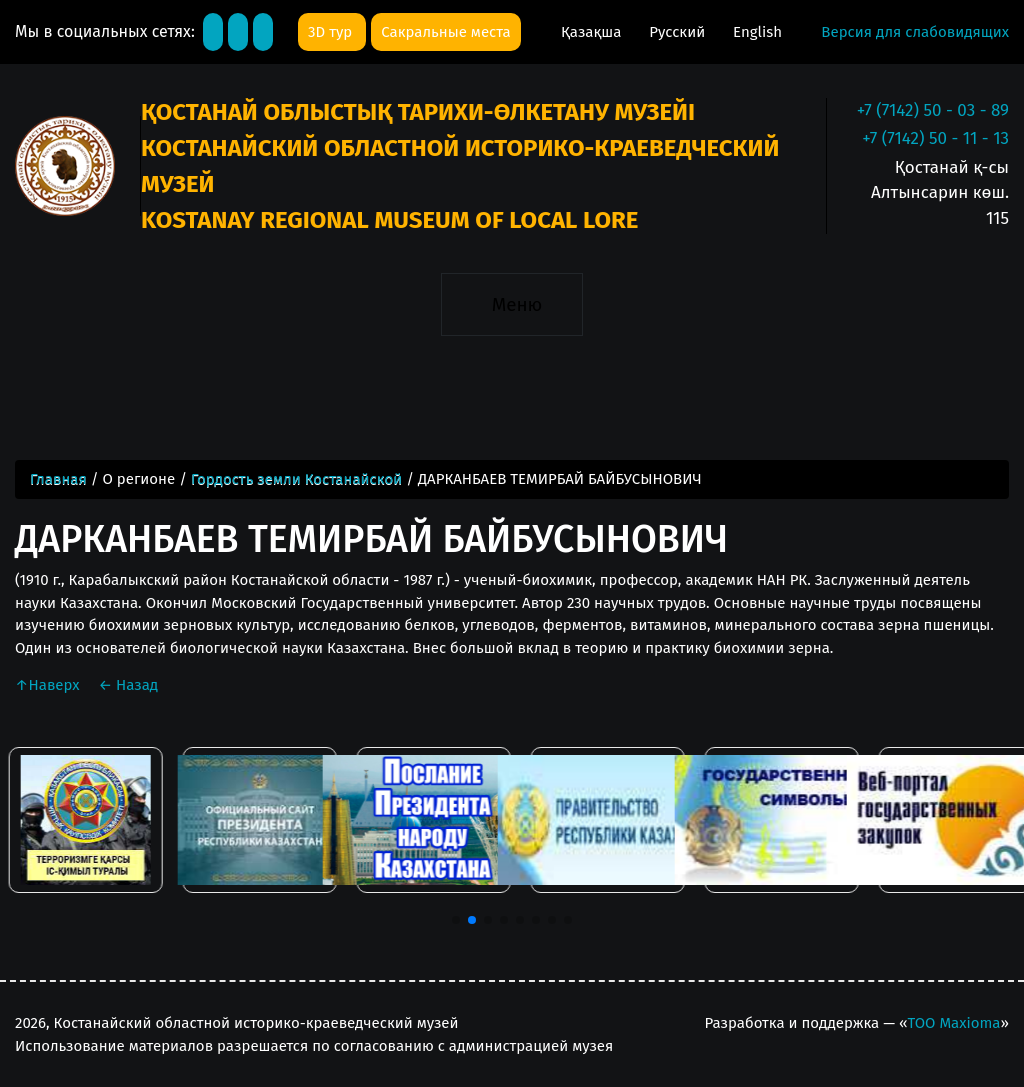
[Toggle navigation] (511, 304)
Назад (128, 685)
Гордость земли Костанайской (296, 479)
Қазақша (593, 32)
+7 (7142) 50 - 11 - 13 (935, 138)
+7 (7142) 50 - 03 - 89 (933, 110)
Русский (679, 32)
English (757, 32)
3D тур (332, 32)
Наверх (49, 685)
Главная (58, 479)
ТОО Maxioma (953, 1023)
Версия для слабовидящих (915, 32)
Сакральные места (445, 32)
